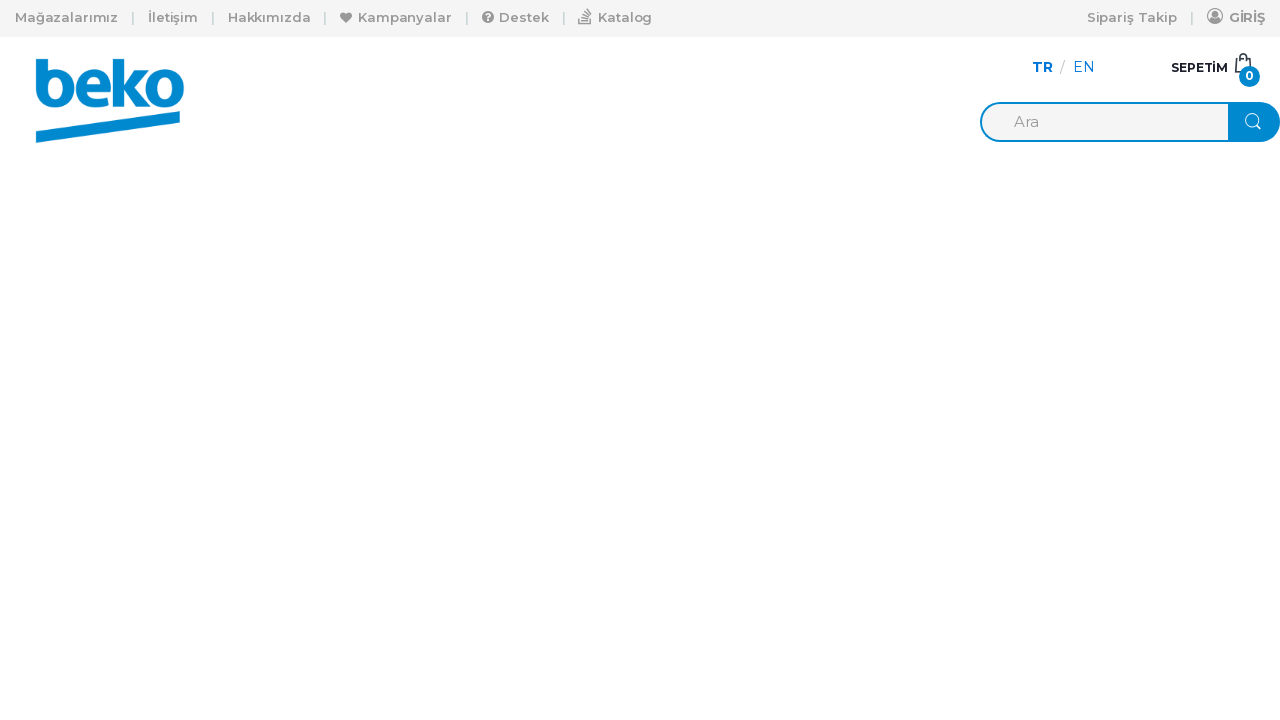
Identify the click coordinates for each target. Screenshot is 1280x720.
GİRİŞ (1236, 16)
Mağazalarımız (66, 17)
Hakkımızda (269, 17)
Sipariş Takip (1132, 17)
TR (1042, 67)
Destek (515, 17)
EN (1084, 67)
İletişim (173, 17)
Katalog (615, 16)
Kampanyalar (395, 17)
